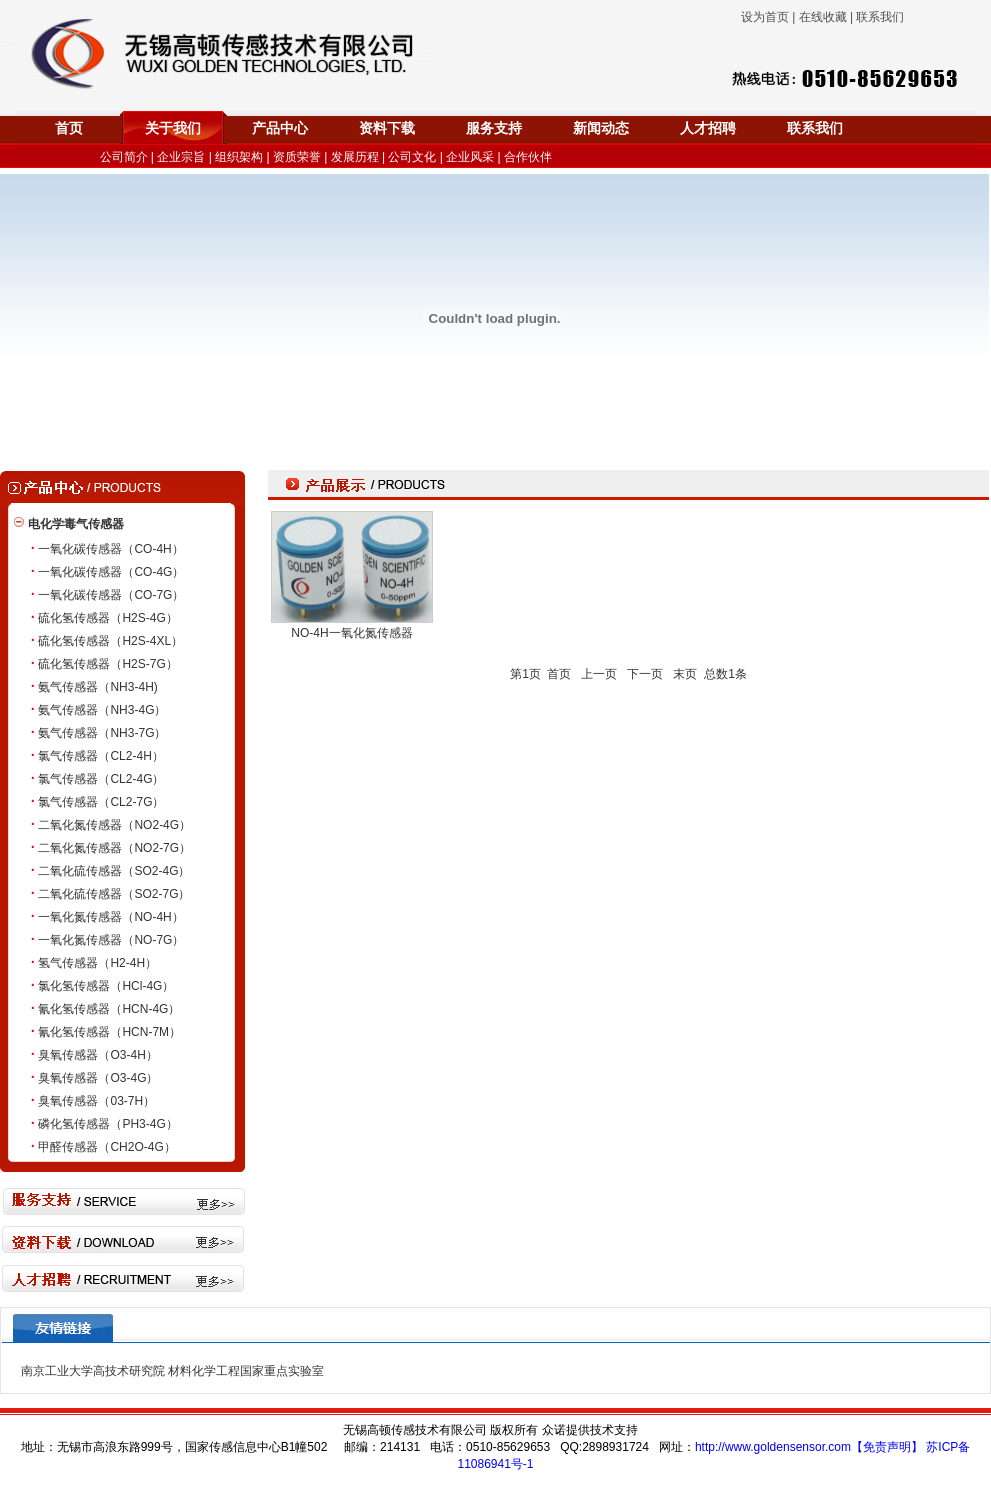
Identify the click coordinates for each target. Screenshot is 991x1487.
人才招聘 (708, 128)
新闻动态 (601, 128)
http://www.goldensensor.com (773, 1447)
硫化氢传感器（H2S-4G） (107, 618)
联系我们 (815, 128)
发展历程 (355, 157)
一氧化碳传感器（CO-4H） (110, 549)
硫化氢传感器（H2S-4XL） (110, 641)
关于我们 (173, 128)
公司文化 (412, 157)
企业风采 (470, 157)
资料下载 (387, 128)
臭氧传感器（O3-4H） (97, 1055)
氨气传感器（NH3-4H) (97, 687)
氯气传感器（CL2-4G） (101, 779)
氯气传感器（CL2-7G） (101, 802)
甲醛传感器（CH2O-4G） (106, 1147)
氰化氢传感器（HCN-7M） (109, 1032)
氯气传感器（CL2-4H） (100, 756)
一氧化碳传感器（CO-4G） (111, 572)
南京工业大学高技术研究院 (93, 1371)
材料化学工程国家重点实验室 (246, 1371)
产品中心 (280, 128)
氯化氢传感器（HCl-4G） (106, 986)
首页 (69, 128)
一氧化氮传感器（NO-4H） (110, 917)
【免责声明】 (887, 1447)
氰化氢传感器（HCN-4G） (109, 1009)
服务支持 (494, 128)
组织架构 (239, 157)
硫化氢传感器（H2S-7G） (107, 664)
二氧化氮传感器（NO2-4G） (114, 825)
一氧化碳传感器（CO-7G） (111, 595)
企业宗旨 (181, 157)
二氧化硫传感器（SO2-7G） (114, 894)
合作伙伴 (528, 157)
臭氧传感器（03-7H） (96, 1101)
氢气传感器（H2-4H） (97, 963)
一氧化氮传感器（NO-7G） (111, 940)
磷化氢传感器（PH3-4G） (107, 1124)
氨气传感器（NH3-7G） (102, 733)
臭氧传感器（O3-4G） (98, 1078)
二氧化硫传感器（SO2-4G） (114, 871)
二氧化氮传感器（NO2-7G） (114, 848)
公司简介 (124, 157)
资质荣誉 (297, 157)
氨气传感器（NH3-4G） (102, 710)
